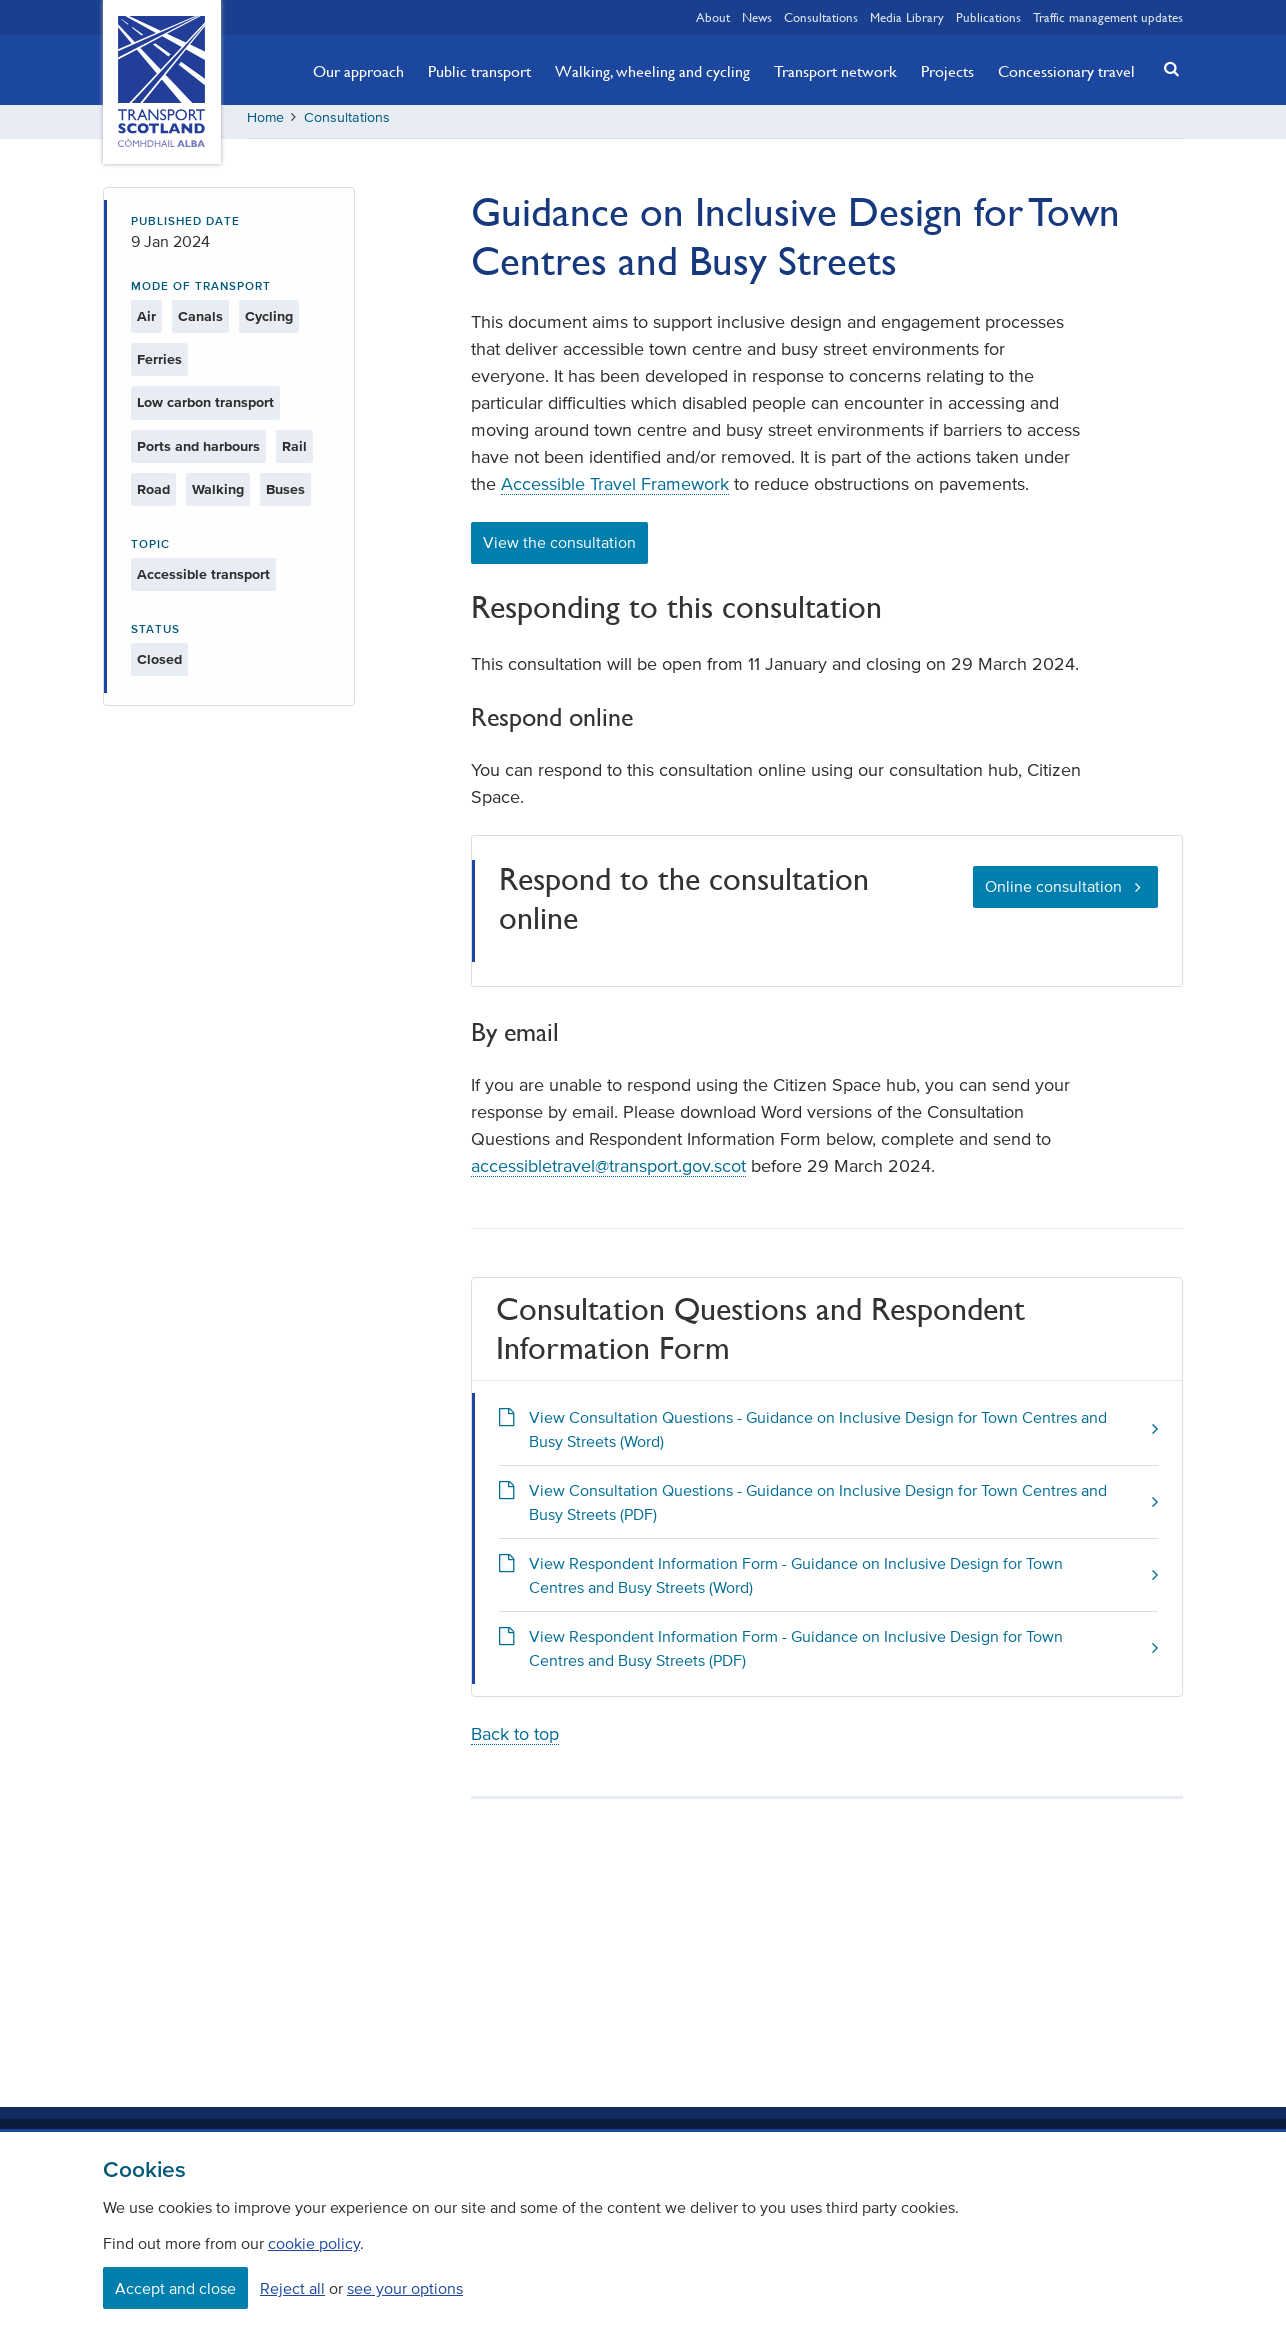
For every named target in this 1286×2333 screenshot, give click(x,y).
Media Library (907, 17)
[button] (1166, 68)
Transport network (835, 71)
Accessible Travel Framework (615, 492)
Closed (159, 666)
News (757, 17)
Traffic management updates (1108, 17)
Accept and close (175, 2288)
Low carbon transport (205, 410)
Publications (988, 17)
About (713, 17)
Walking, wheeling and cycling (652, 71)
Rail (294, 453)
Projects (947, 71)
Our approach (358, 71)
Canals (200, 323)
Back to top (515, 1741)
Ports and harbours (198, 453)
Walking (218, 496)
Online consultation (1053, 893)
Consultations (821, 17)
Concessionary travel (1066, 71)
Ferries (159, 366)
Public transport (479, 71)
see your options (405, 2288)
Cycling (269, 323)
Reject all (292, 2288)
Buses (285, 496)
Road (153, 496)
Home (265, 124)
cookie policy (314, 2243)
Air (146, 323)
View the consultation (559, 550)
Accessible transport (203, 581)
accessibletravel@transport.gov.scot (608, 1174)
